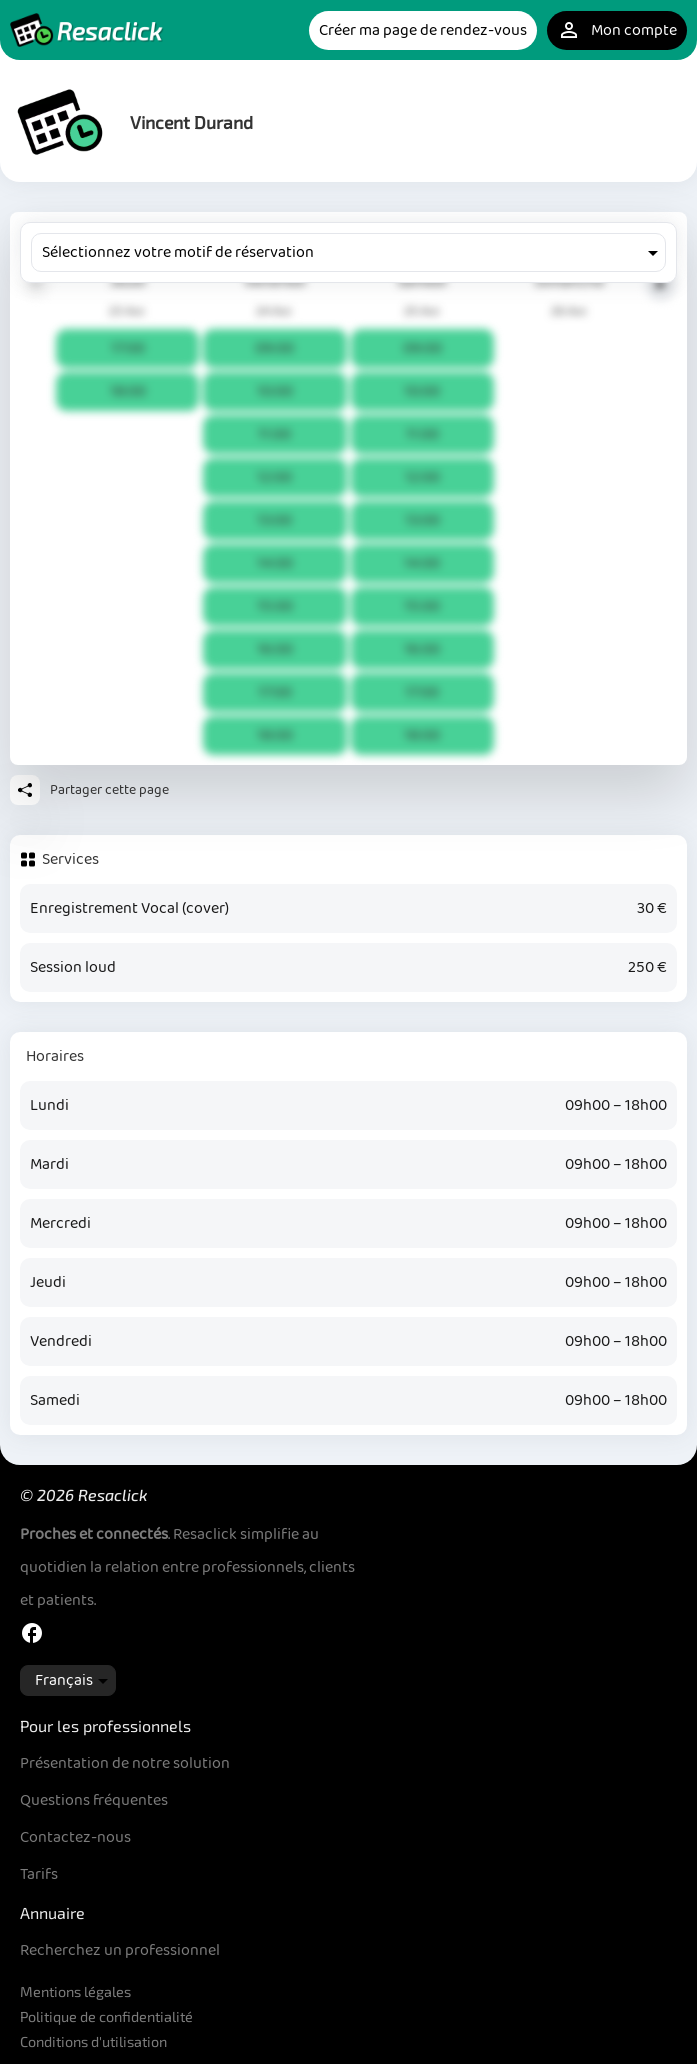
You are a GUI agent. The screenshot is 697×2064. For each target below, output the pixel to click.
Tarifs (39, 1874)
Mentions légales (75, 1991)
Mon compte (617, 30)
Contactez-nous (75, 1837)
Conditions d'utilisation (93, 2041)
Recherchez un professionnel (120, 1950)
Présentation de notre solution (125, 1763)
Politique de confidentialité (106, 2016)
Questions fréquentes (94, 1800)
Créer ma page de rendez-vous (423, 30)
